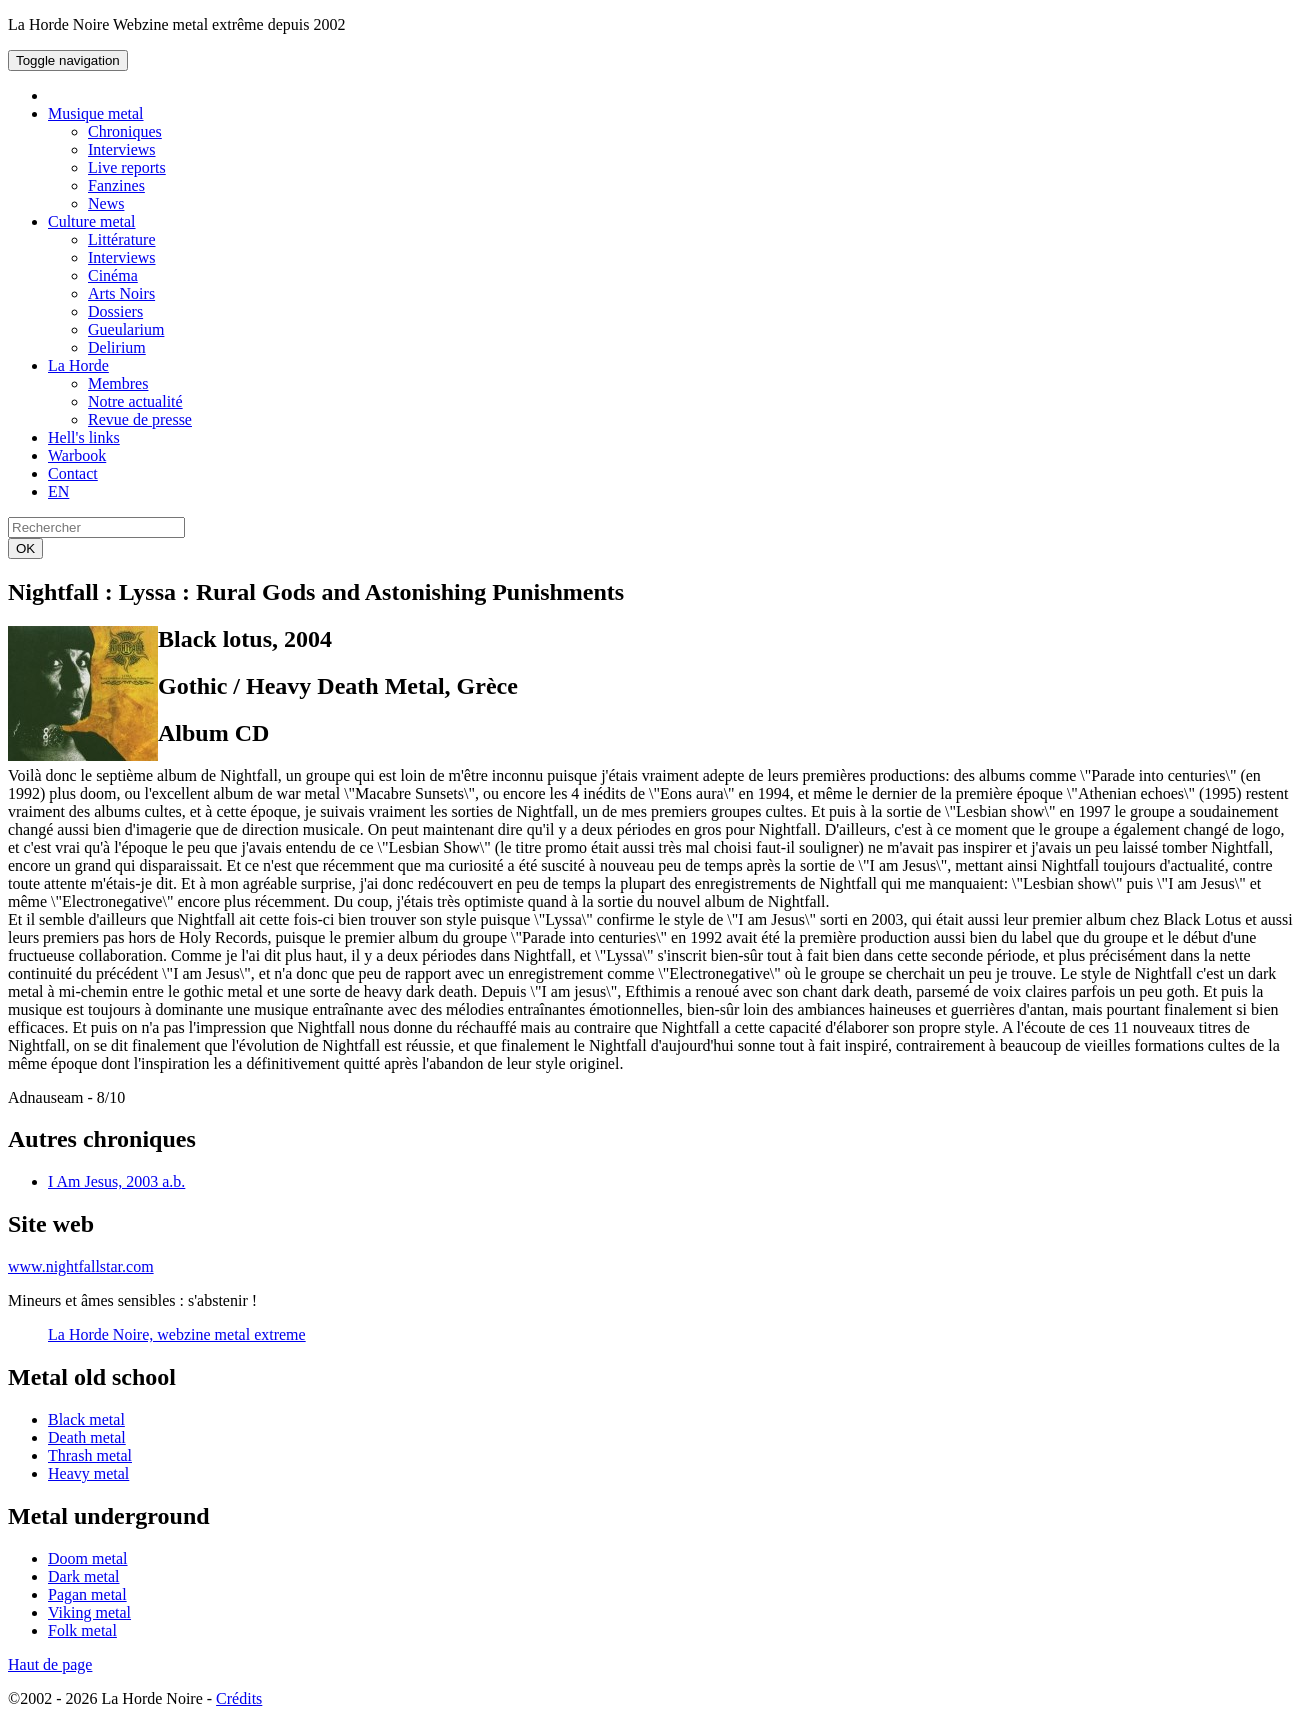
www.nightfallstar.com (81, 1266)
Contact (73, 473)
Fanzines (116, 185)
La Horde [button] (78, 365)
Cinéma (113, 275)
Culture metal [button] (92, 221)
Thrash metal (90, 1455)
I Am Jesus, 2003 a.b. (116, 1181)
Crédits (239, 1698)
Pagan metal (87, 1594)
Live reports (127, 167)
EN (58, 491)
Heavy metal (88, 1473)
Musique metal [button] (96, 113)
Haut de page (50, 1664)
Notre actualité (135, 401)
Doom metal (88, 1558)
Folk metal (82, 1630)
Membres (118, 383)
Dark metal (84, 1576)
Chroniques (125, 131)
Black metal (86, 1419)
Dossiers (115, 311)
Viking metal (89, 1612)
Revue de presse (140, 419)
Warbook (77, 455)
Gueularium (126, 329)
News (106, 203)
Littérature (122, 239)
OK (25, 548)
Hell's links (84, 437)
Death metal (87, 1437)
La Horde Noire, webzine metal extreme (177, 1334)
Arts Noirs (121, 293)
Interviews (122, 149)
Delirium (117, 347)
